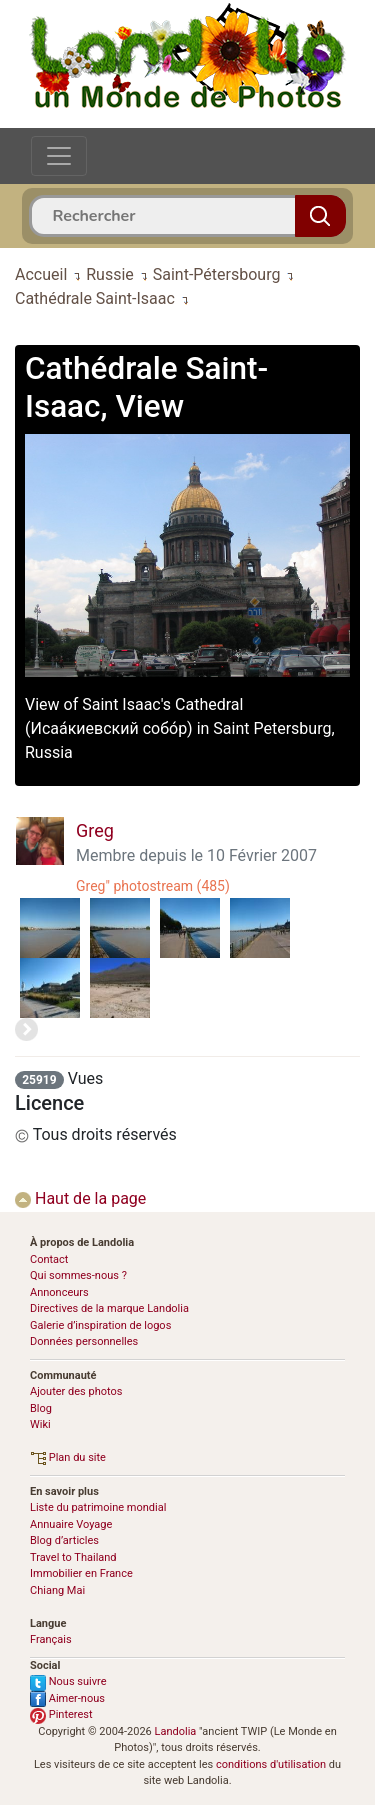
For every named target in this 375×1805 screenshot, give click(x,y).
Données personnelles (84, 1341)
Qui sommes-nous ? (78, 1275)
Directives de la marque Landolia (109, 1308)
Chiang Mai (57, 1590)
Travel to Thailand (73, 1557)
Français (51, 1639)
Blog (41, 1408)
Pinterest (61, 1714)
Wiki (40, 1424)
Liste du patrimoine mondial (98, 1507)
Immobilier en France (81, 1573)
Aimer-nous (67, 1698)
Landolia (176, 1731)
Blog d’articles (64, 1540)
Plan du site (68, 1457)
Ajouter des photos (76, 1391)
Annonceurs (59, 1292)
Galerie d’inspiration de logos (100, 1325)
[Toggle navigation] (59, 156)
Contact (49, 1259)
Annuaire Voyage (71, 1524)
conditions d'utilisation (271, 1764)
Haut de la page (80, 1198)
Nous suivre (68, 1681)
